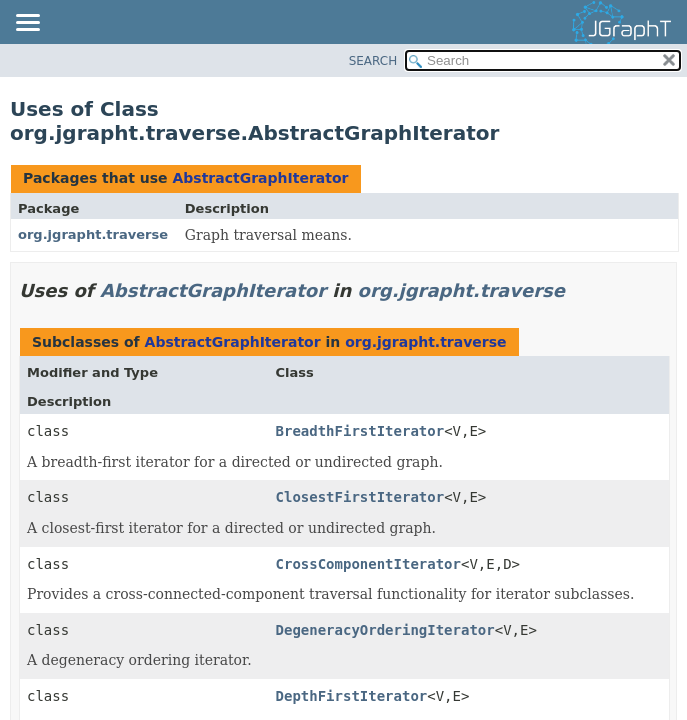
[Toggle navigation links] (27, 24)
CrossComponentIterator (368, 564)
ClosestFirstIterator (360, 497)
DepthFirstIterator (352, 696)
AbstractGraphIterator (260, 178)
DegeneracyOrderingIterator (385, 630)
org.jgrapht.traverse (93, 234)
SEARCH (373, 61)
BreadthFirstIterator (360, 431)
